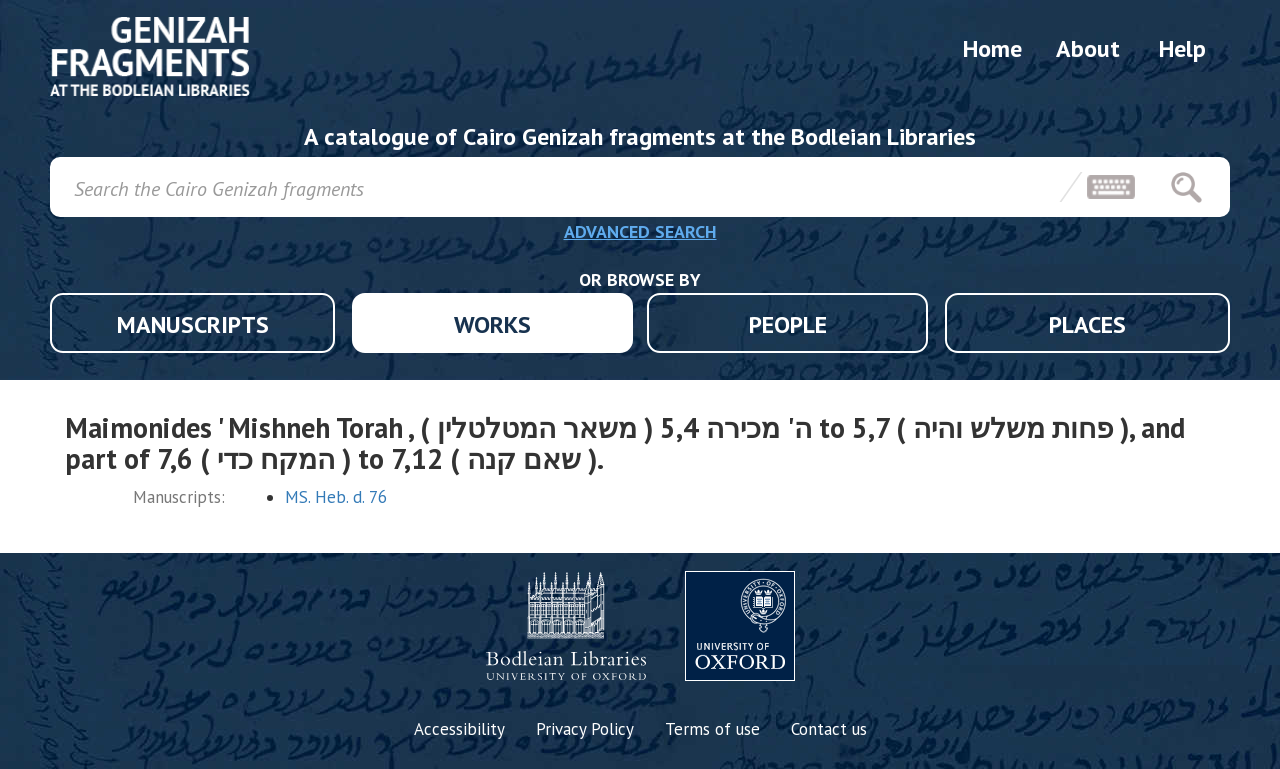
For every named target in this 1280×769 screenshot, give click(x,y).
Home (992, 48)
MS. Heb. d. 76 (336, 497)
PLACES (1087, 324)
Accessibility (459, 729)
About (1088, 48)
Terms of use (712, 729)
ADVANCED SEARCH (640, 231)
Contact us (829, 729)
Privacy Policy (585, 729)
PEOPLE (788, 324)
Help (1182, 48)
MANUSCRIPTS (193, 324)
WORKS (492, 324)
